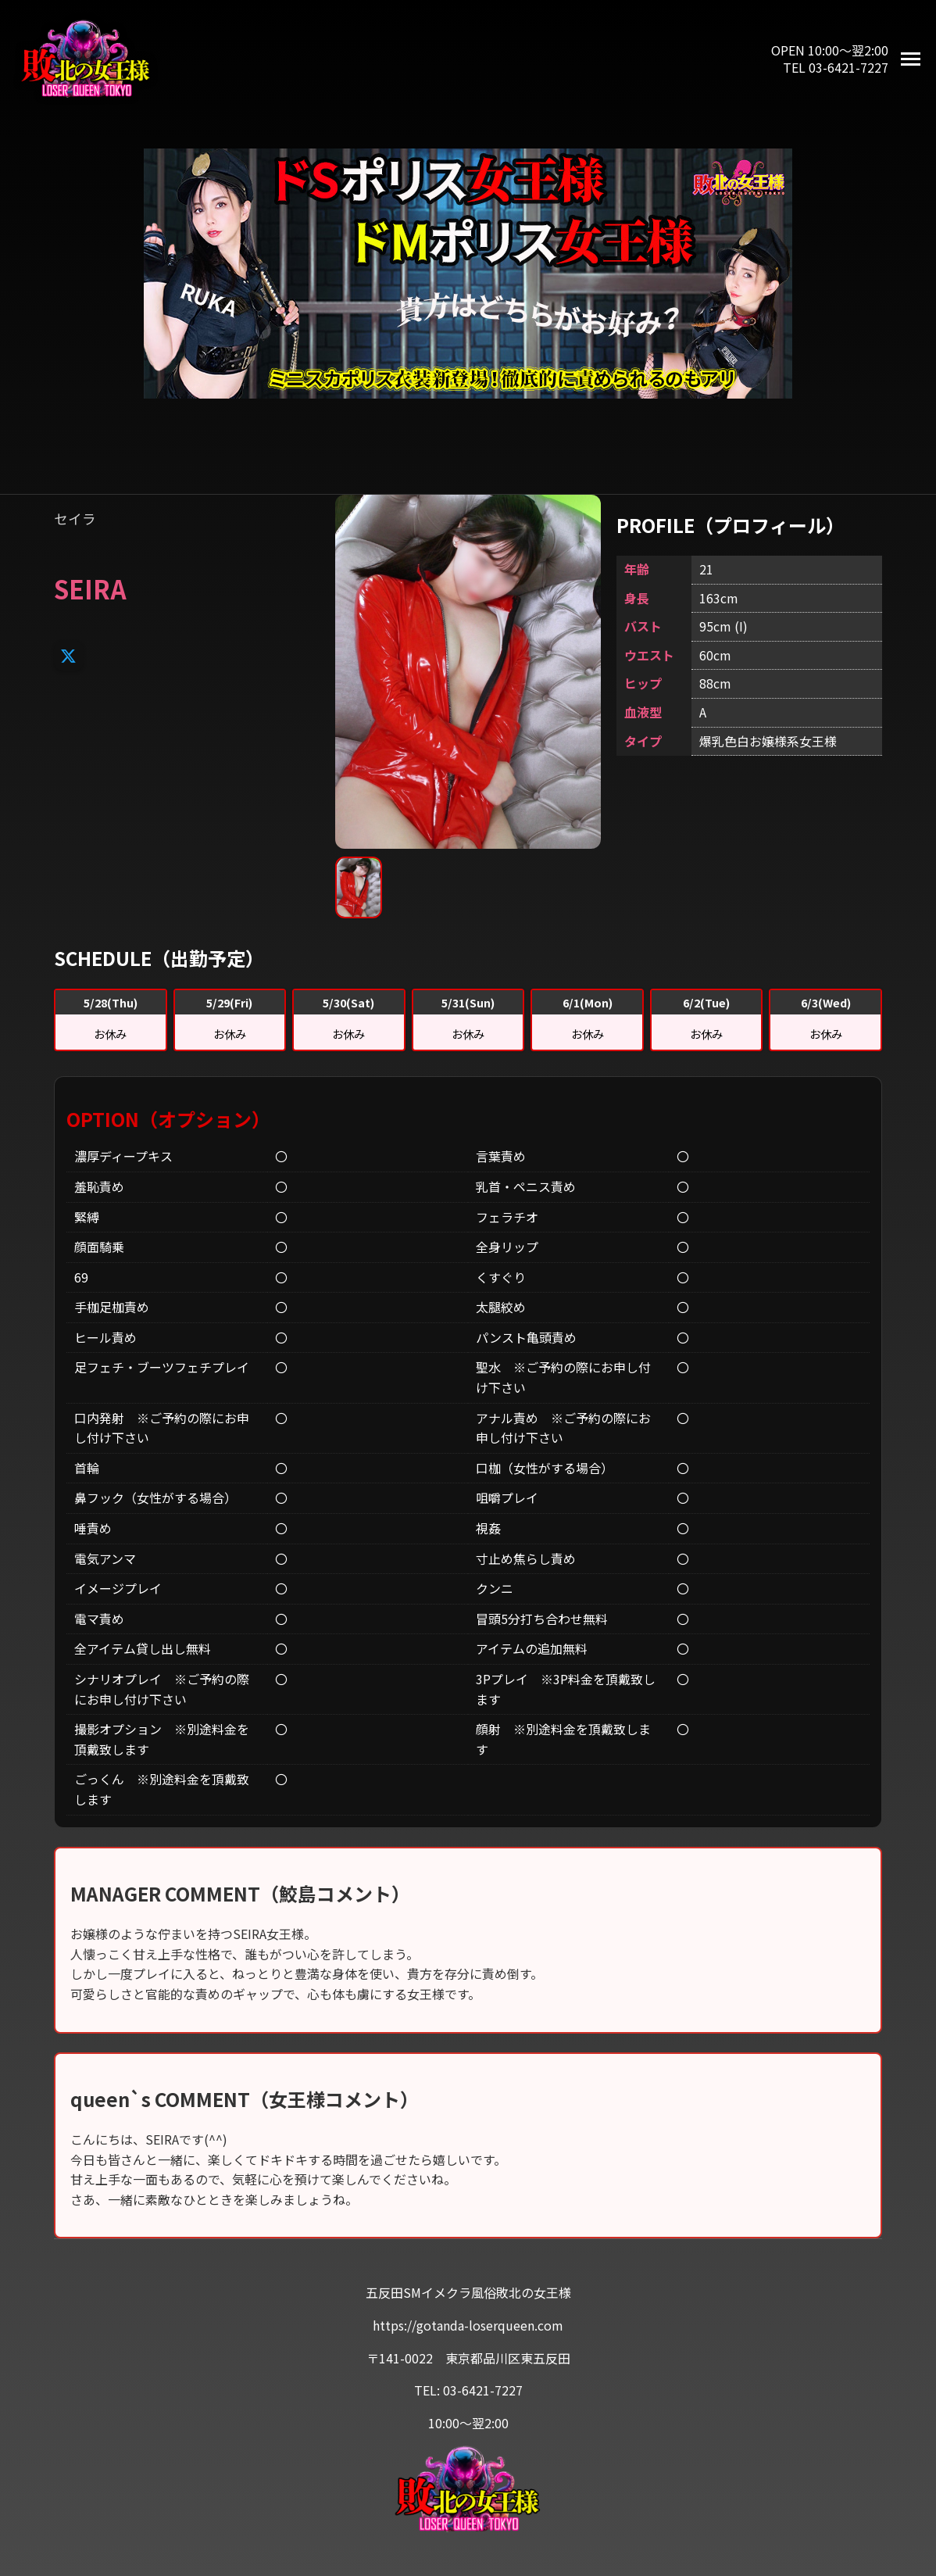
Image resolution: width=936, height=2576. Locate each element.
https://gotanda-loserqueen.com (468, 2325)
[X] (69, 655)
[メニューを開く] (910, 59)
